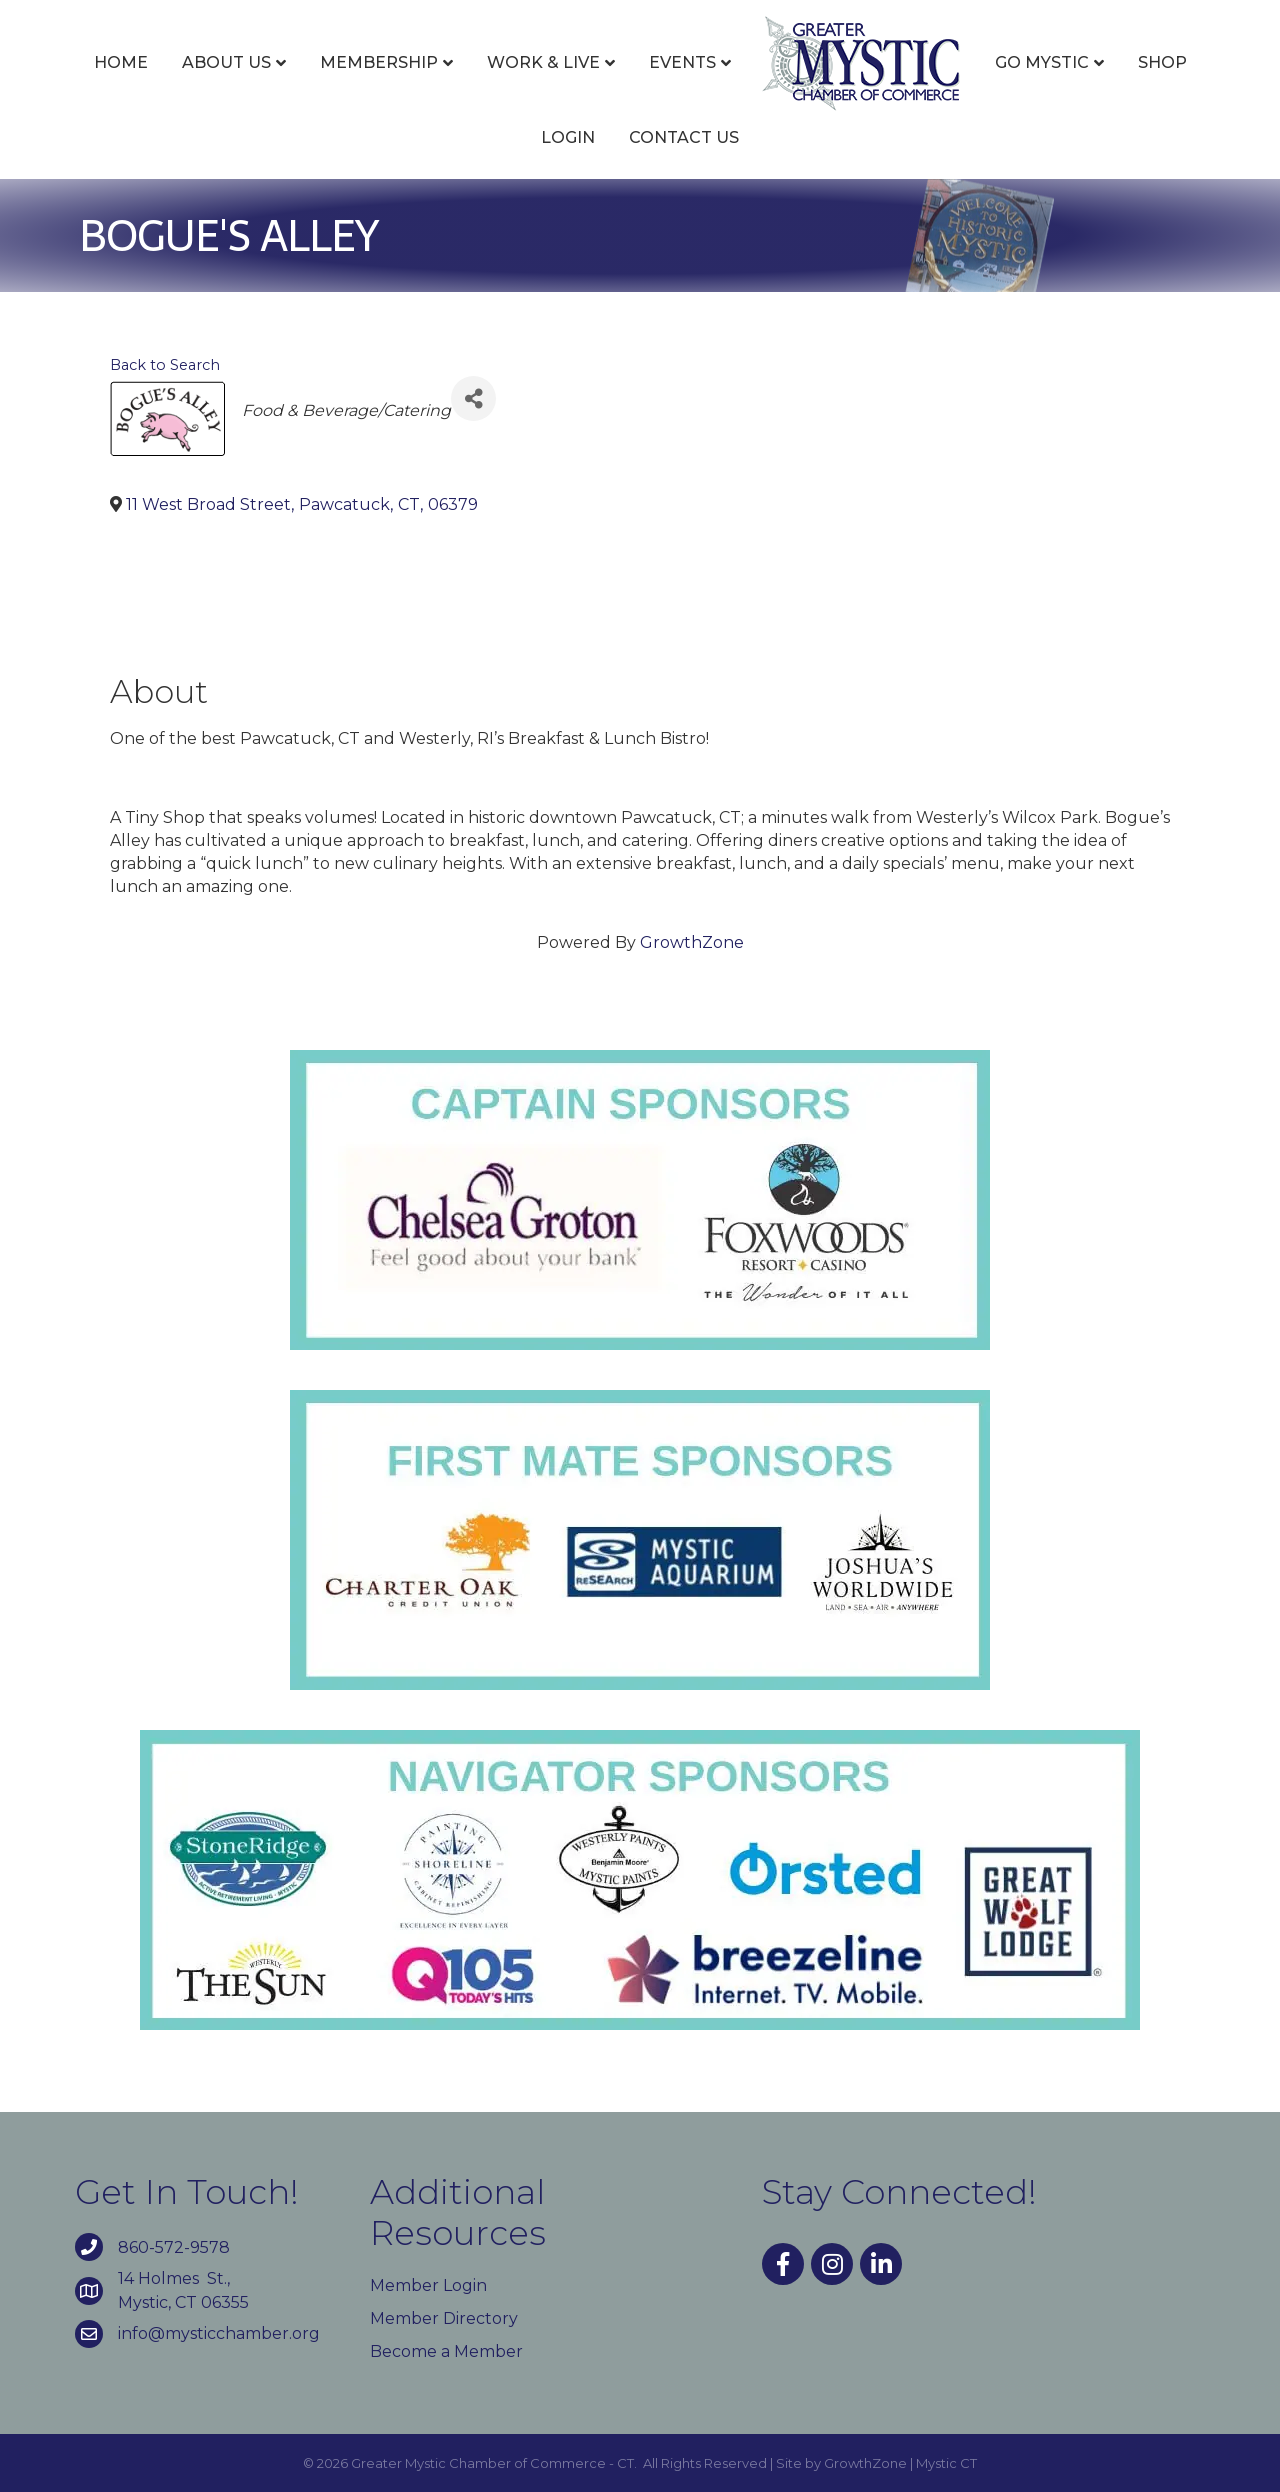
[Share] (473, 398)
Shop (1162, 62)
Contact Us (684, 137)
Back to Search (165, 365)
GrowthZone (692, 942)
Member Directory (444, 2318)
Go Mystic (1042, 62)
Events (682, 62)
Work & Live (543, 62)
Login (568, 137)
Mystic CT (946, 2463)
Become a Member (446, 2351)
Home (121, 62)
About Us (226, 62)
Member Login (428, 2285)
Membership (379, 62)
